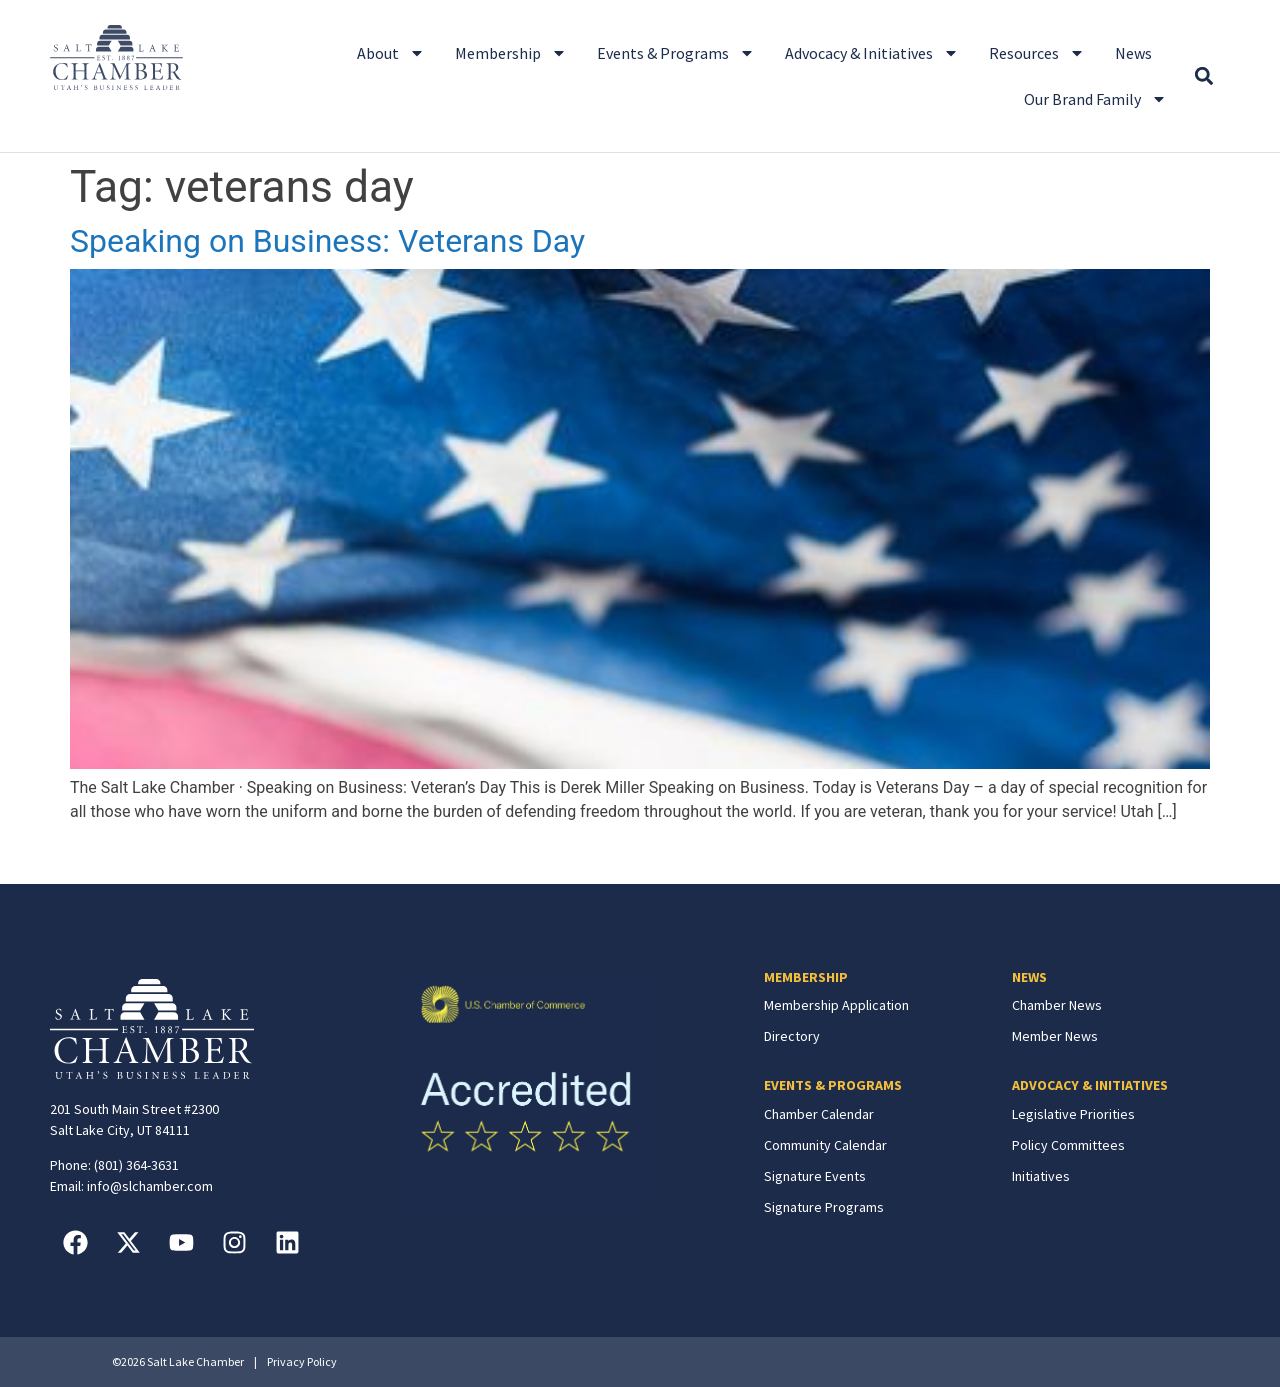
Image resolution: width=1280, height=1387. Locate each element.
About (391, 53)
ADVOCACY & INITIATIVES (1090, 1085)
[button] (1203, 76)
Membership (511, 53)
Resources (1037, 53)
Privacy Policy (302, 1361)
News (1133, 53)
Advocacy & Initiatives (872, 53)
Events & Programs (676, 53)
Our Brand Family (1095, 99)
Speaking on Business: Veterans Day (327, 241)
